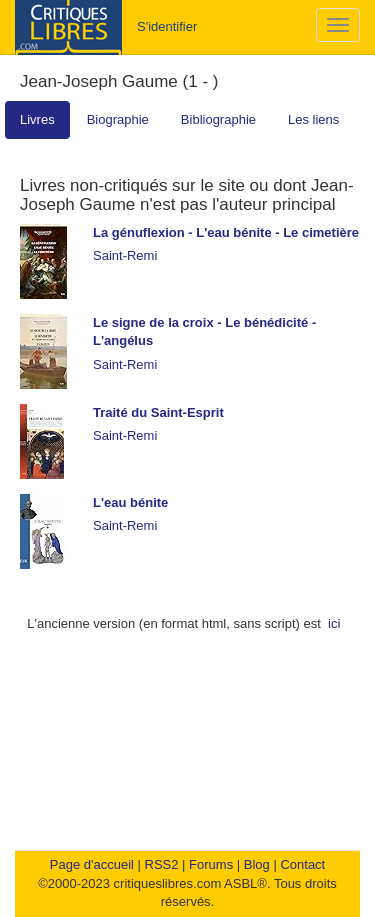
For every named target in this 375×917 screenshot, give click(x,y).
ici (334, 623)
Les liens (313, 119)
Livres (37, 119)
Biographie (118, 119)
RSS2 (162, 864)
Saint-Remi (125, 255)
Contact (302, 864)
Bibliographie (218, 119)
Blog (257, 864)
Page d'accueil (92, 864)
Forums (211, 864)
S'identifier (167, 26)
